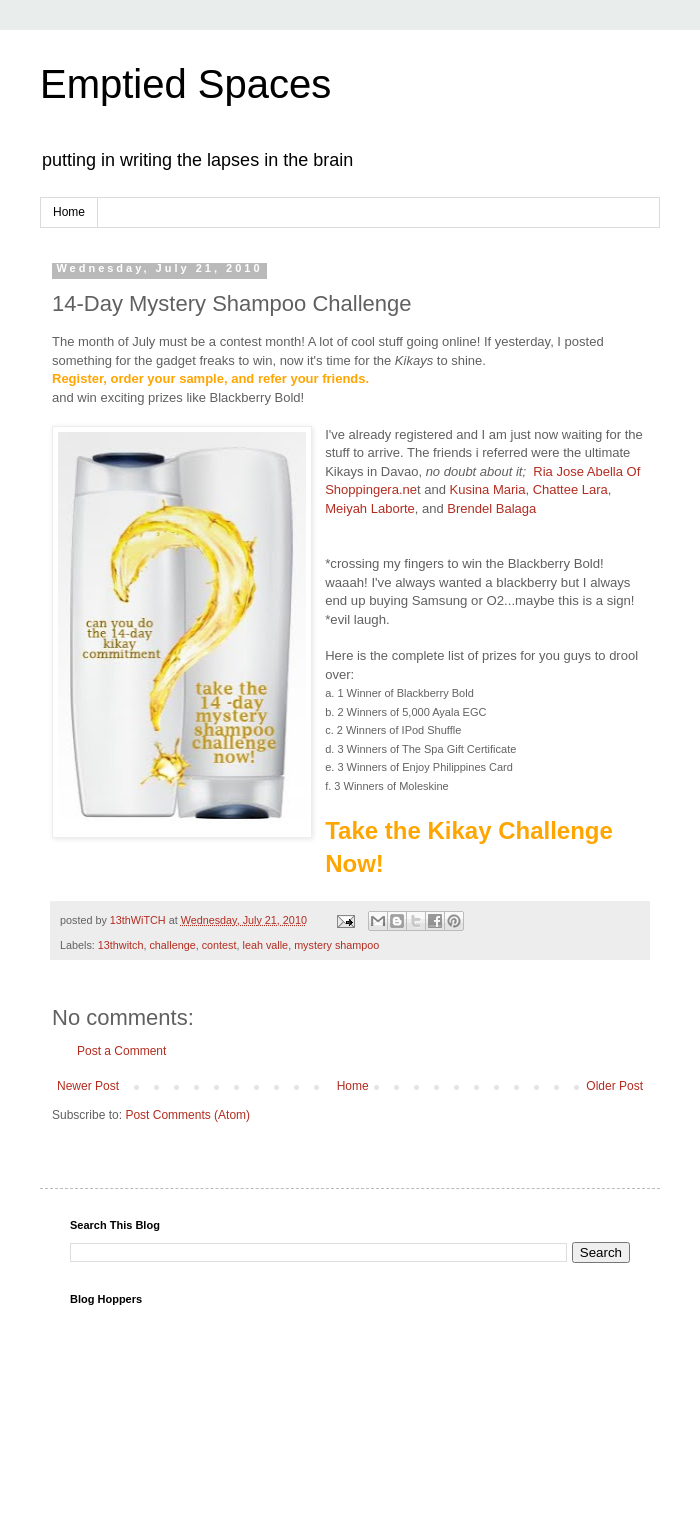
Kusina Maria (485, 489)
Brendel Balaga (491, 508)
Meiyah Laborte (370, 508)
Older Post (614, 1086)
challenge (172, 945)
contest (219, 945)
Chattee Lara (570, 489)
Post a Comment (121, 1051)
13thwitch (121, 945)
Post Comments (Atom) (187, 1115)
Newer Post (88, 1086)
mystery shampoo (336, 945)
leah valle (266, 945)
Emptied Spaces (185, 84)
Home (69, 212)
